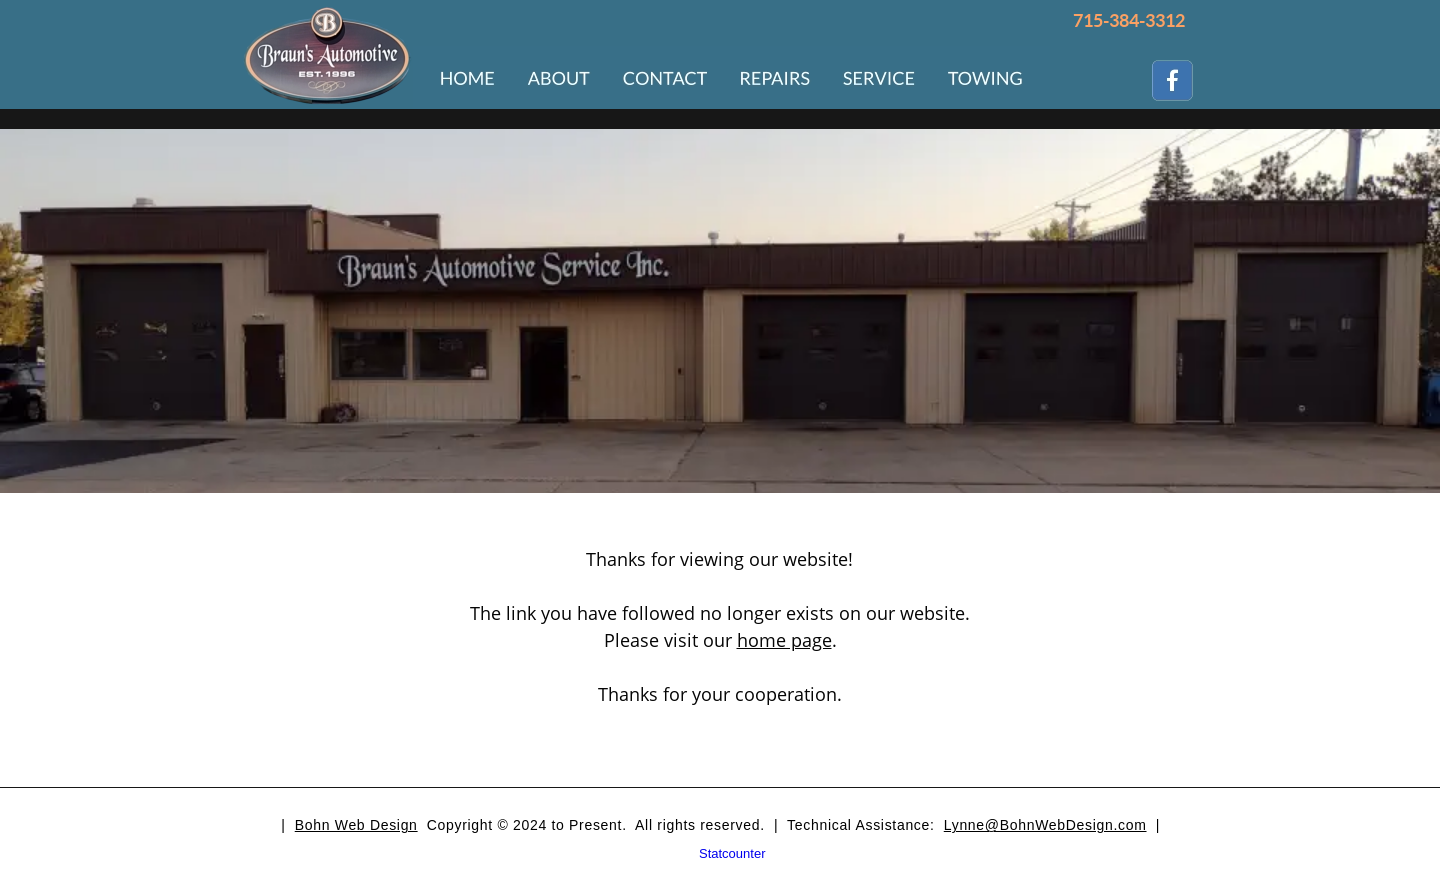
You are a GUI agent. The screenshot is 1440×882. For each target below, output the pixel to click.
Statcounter (732, 853)
